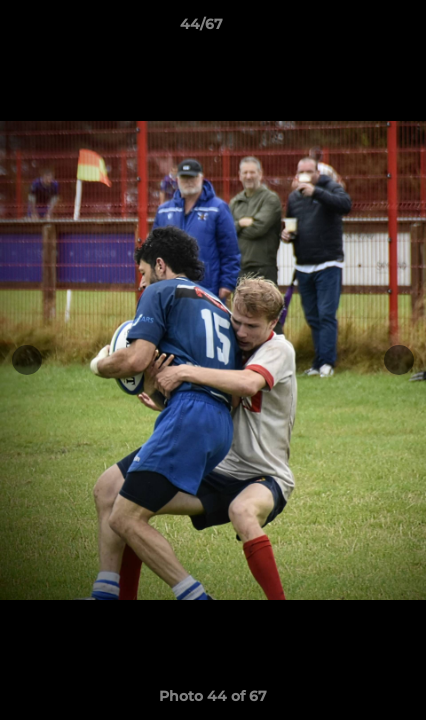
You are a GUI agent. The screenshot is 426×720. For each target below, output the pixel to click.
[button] (354, 29)
